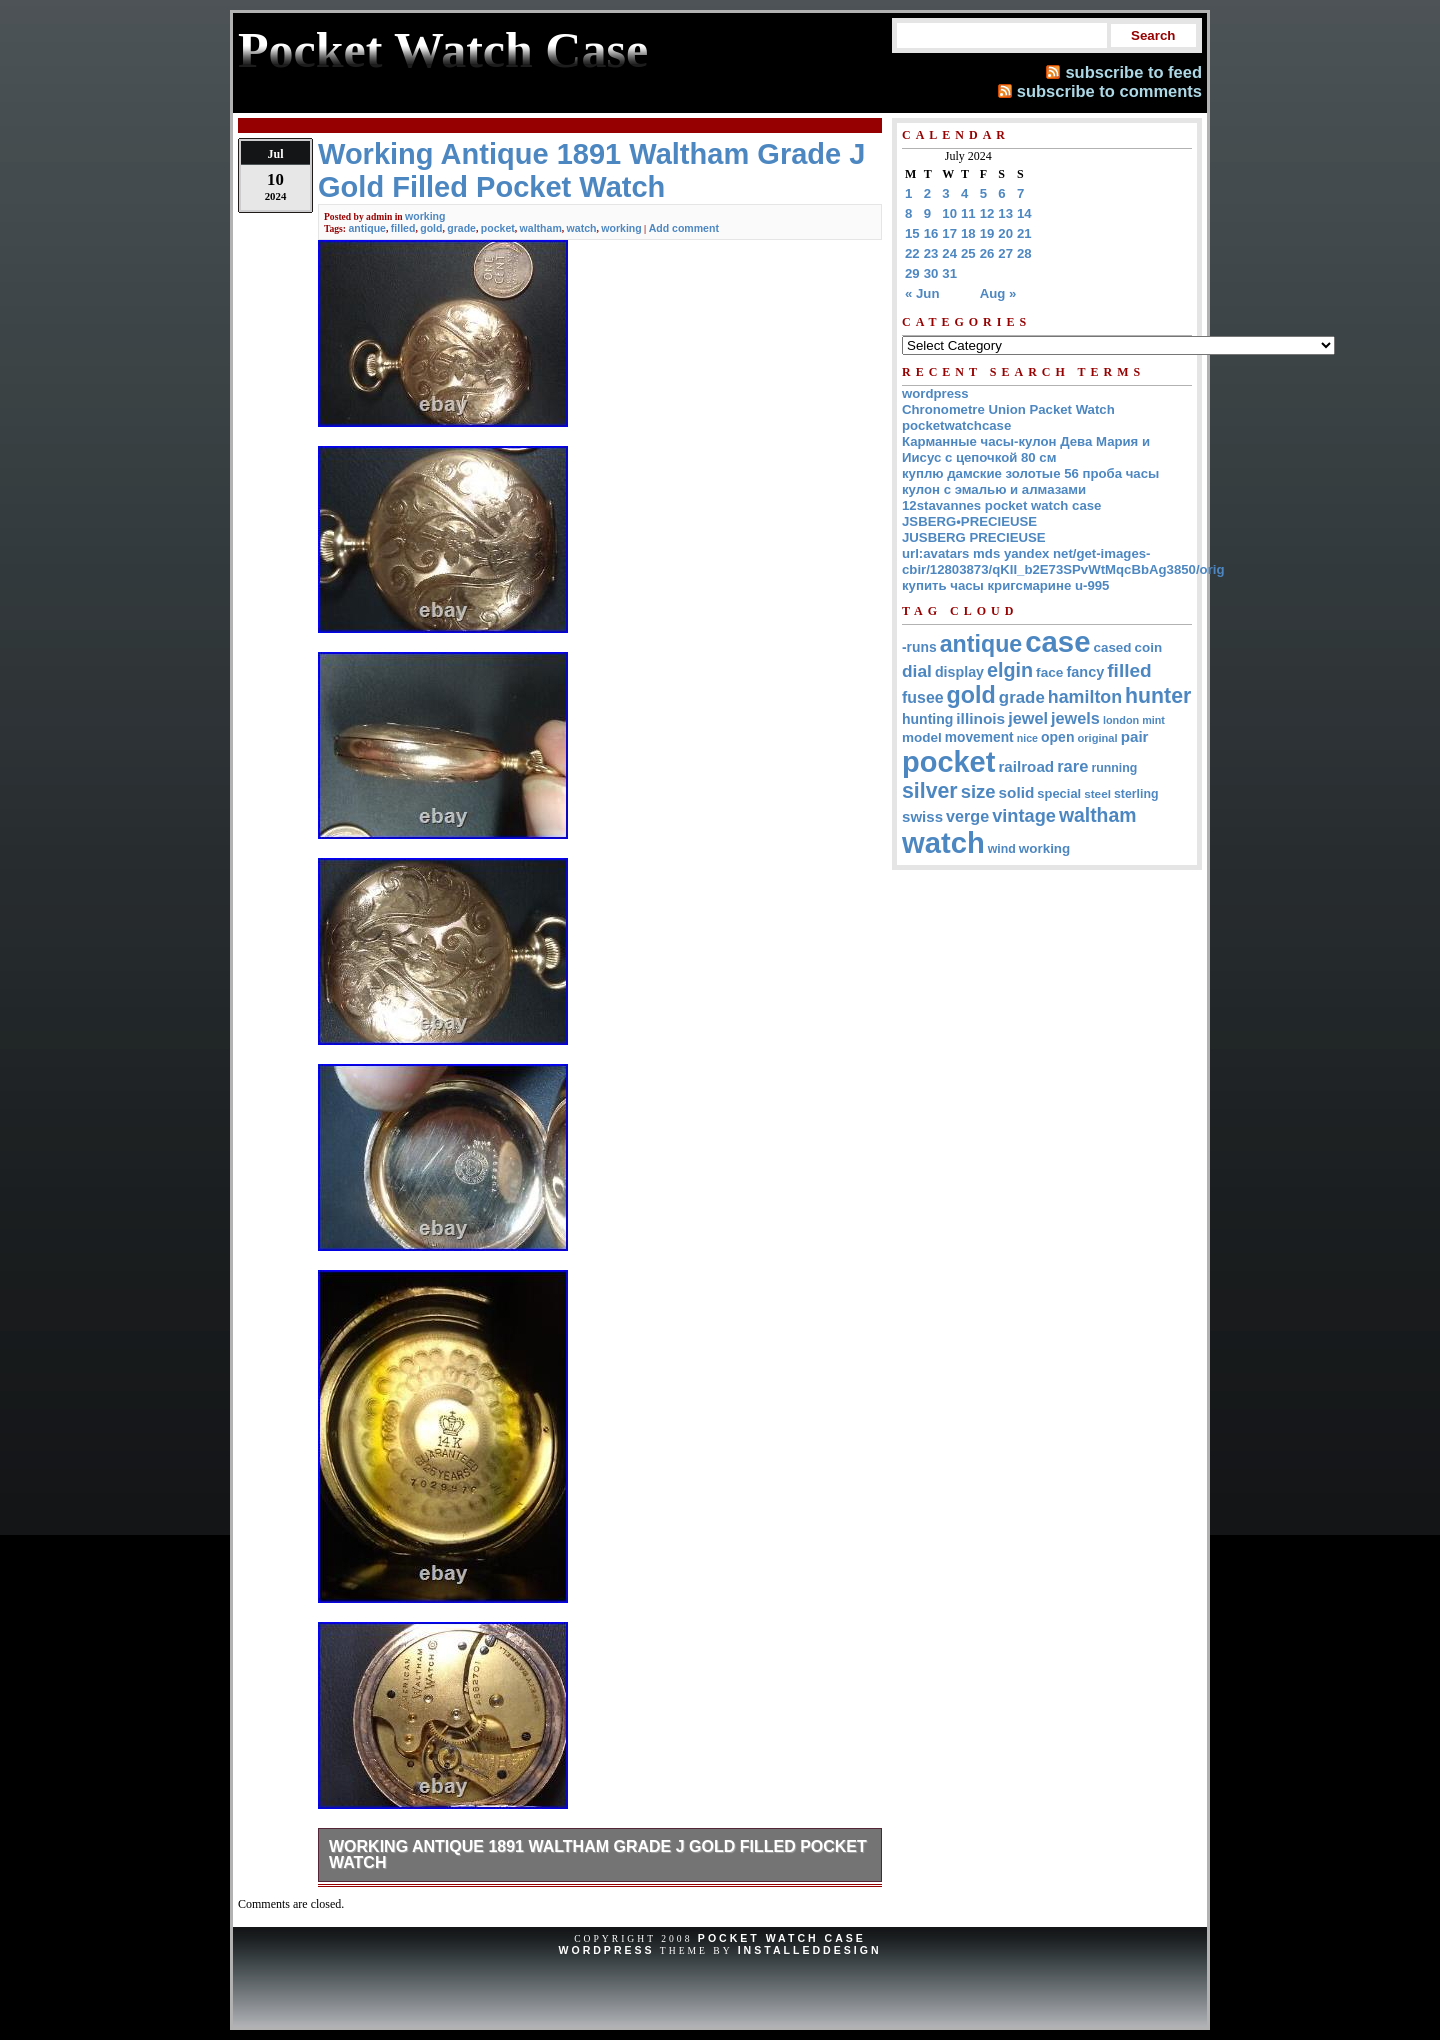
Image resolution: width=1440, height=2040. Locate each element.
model (922, 737)
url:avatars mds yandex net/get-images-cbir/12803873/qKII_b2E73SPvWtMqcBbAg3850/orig (1063, 561)
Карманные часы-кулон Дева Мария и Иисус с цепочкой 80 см (1026, 449)
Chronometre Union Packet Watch (1008, 409)
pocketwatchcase (956, 425)
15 (912, 233)
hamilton (1085, 697)
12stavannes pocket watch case (1001, 505)
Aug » (998, 293)
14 (1024, 213)
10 (949, 213)
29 (912, 273)
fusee (923, 697)
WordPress (606, 1950)
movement (979, 737)
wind (1002, 849)
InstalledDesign (810, 1950)
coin (1149, 647)
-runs (919, 647)
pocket (498, 228)
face (1049, 672)
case (1057, 641)
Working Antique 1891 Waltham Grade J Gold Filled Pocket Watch (598, 1854)
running (1114, 768)
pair (1135, 736)
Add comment (684, 228)
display (959, 672)
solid (1017, 792)
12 (987, 213)
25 (968, 253)
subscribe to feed (1133, 72)
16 (931, 233)
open (1057, 737)
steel (1097, 793)
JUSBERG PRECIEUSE (974, 537)
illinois (980, 718)
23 (931, 253)
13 (1005, 213)
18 (968, 233)
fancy (1085, 672)
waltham (541, 228)
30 (931, 273)
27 (1005, 253)
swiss (922, 816)
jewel (1028, 718)
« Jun (922, 293)
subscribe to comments (1109, 91)
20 (1005, 233)
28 (1024, 253)
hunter (1158, 696)
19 (987, 233)
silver (930, 791)
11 (968, 213)
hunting (927, 719)
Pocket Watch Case (782, 1938)
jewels (1075, 718)
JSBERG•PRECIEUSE (969, 521)
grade (461, 228)
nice (1027, 738)
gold (431, 228)
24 (949, 253)
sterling (1136, 794)
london (1121, 720)
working (425, 216)
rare (1072, 766)
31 (949, 273)
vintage (1024, 816)
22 (912, 253)
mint (1153, 720)
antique (367, 228)
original (1097, 738)
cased (1113, 647)
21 (1024, 233)
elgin (1010, 670)
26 (987, 253)
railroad (1026, 766)
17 (949, 233)
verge (967, 816)
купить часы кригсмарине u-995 (1005, 585)
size (978, 791)
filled (403, 228)
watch (582, 228)
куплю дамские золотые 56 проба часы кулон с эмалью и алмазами (1030, 481)
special (1059, 793)
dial (917, 671)
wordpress (935, 393)
